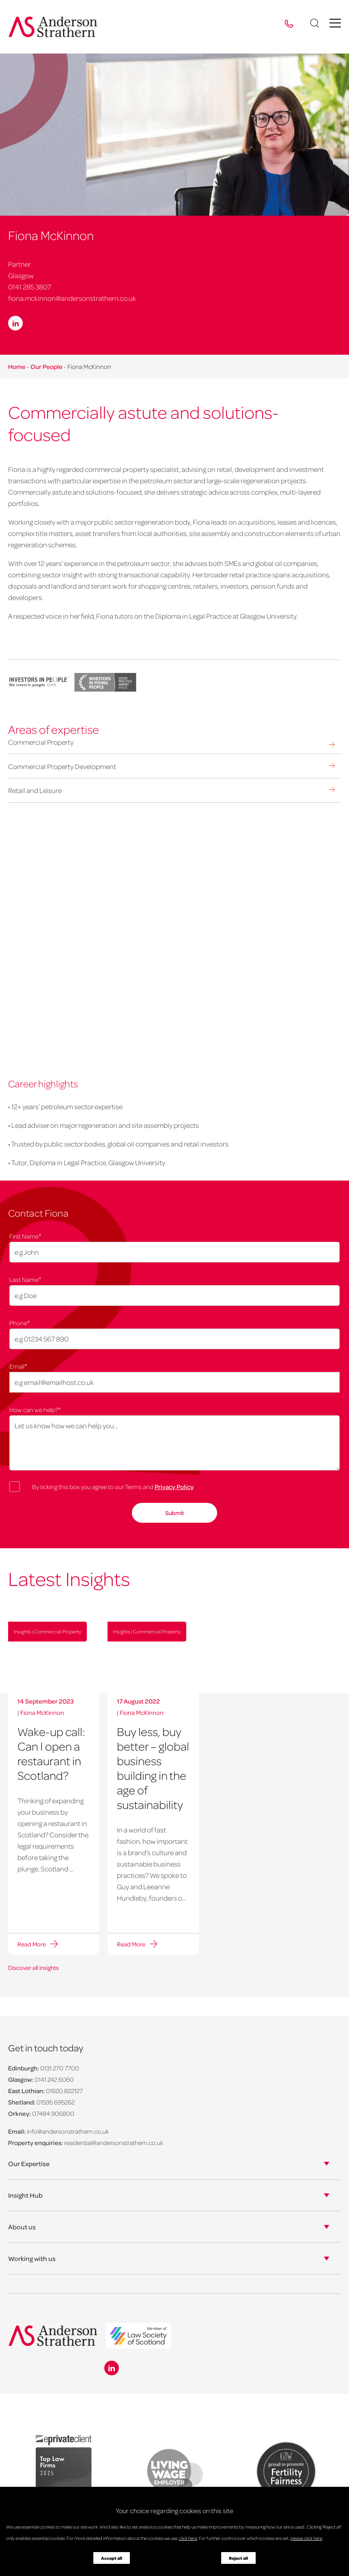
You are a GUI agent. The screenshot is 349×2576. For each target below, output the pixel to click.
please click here (306, 2538)
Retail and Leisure (35, 790)
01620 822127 (64, 2091)
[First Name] (174, 1252)
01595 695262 (56, 2102)
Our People (46, 366)
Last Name (25, 1279)
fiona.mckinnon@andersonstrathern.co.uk (72, 298)
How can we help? (35, 1409)
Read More (31, 1944)
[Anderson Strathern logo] (53, 26)
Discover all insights (33, 1967)
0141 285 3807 (29, 286)
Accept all (111, 2558)
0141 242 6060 (54, 2079)
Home (17, 366)
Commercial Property (40, 741)
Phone (19, 1322)
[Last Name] (174, 1295)
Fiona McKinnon (42, 1712)
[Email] (174, 1382)
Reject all (238, 2558)
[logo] (138, 2337)
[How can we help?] (174, 1442)
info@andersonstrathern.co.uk (68, 2131)
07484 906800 (53, 2113)
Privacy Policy (174, 1487)
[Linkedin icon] (111, 2368)
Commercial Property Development (62, 766)
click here (188, 2538)
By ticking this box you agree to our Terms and (113, 1487)
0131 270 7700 (59, 2068)
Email (18, 1365)
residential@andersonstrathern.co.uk (113, 2143)
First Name (25, 1235)
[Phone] (174, 1339)
